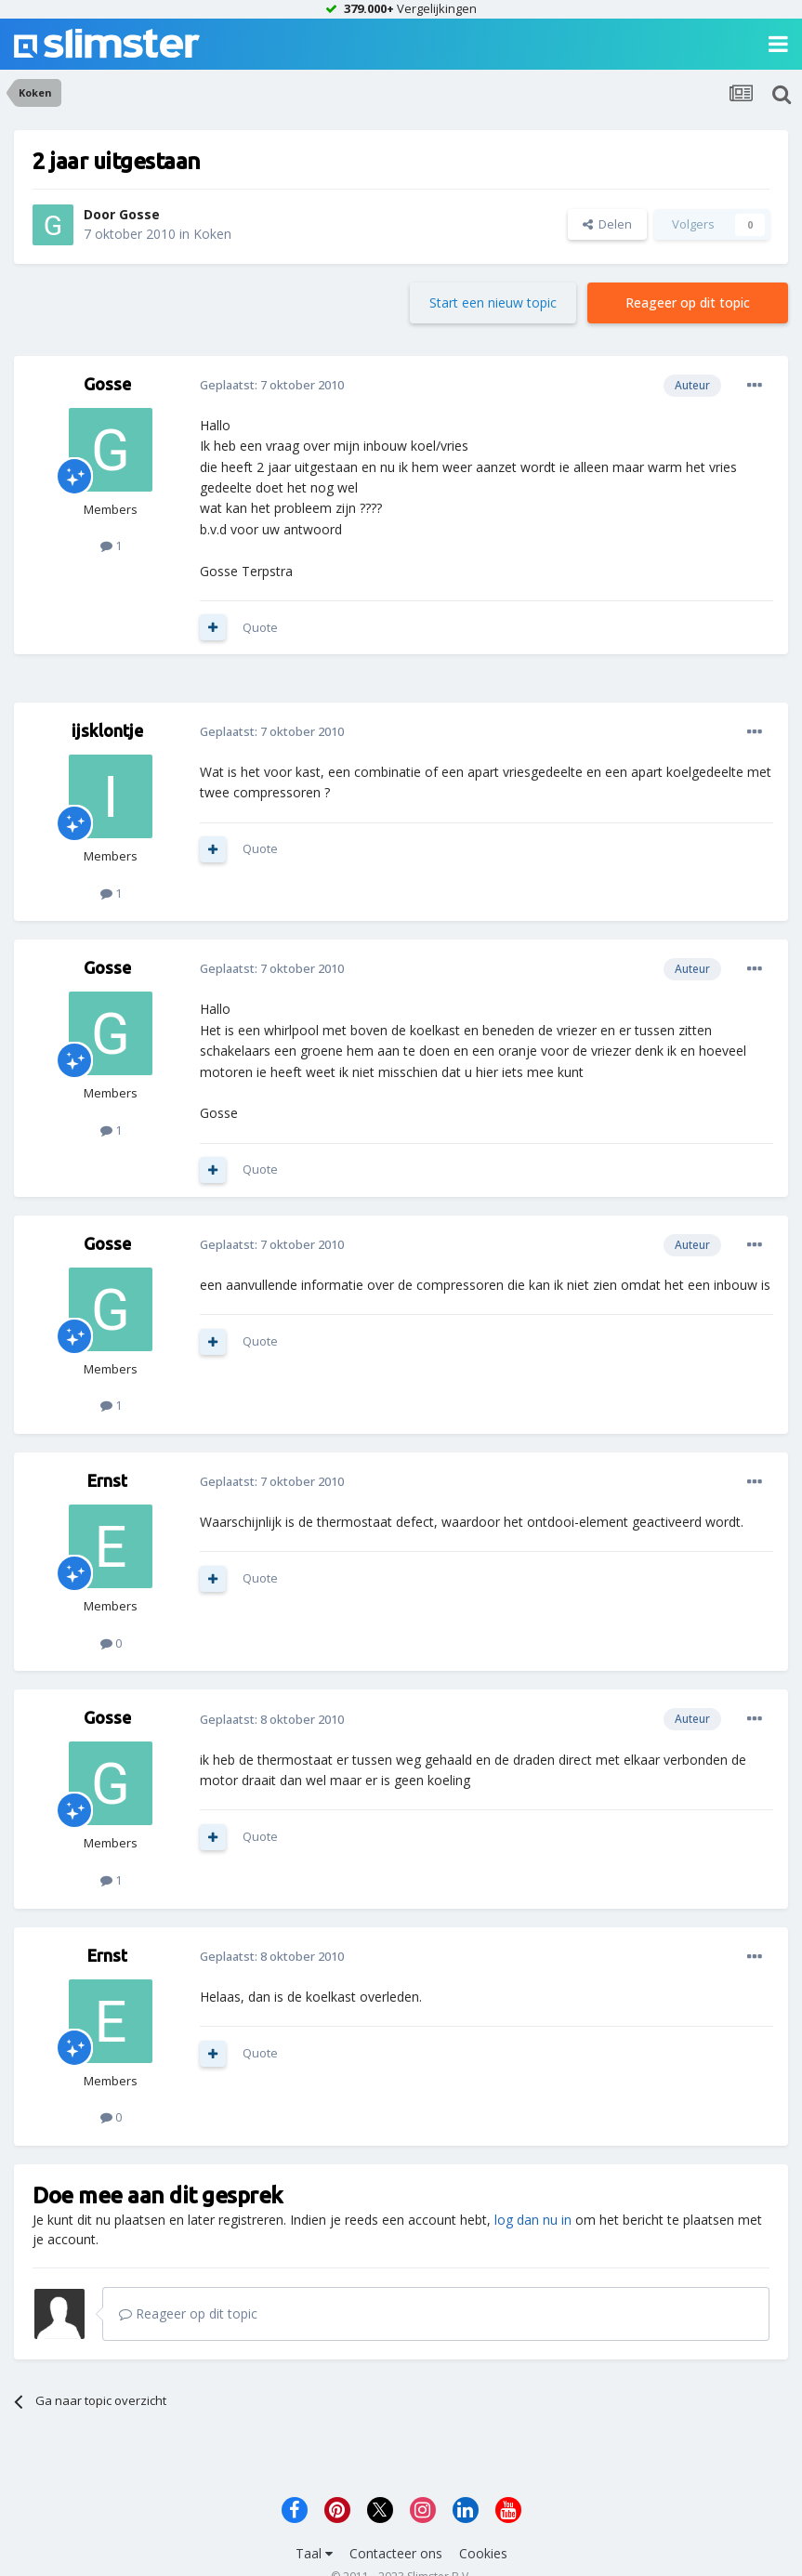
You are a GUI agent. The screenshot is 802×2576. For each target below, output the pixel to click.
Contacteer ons (395, 2553)
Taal (314, 2553)
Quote (260, 627)
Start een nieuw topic (493, 302)
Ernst (107, 1480)
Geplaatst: (272, 384)
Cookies (483, 2553)
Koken (212, 234)
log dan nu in (533, 2219)
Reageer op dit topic (687, 302)
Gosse (139, 214)
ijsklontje (107, 730)
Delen (607, 224)
